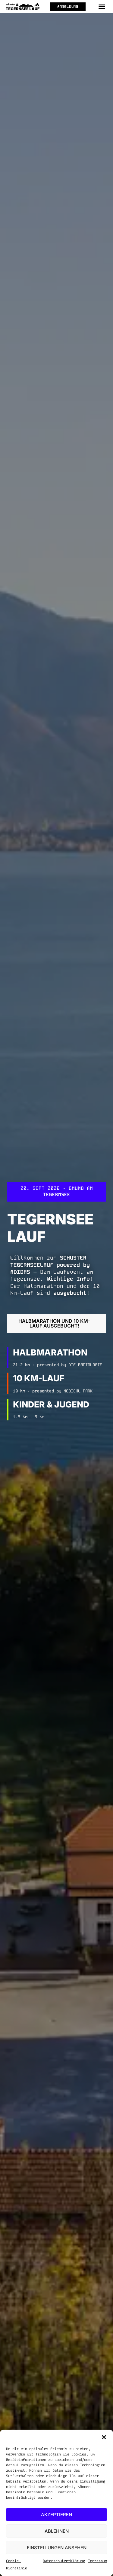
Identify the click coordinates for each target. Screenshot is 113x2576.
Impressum (97, 2561)
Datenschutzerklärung (64, 2561)
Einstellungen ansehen (56, 2547)
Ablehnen (57, 2531)
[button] (104, 2437)
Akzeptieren (56, 2514)
